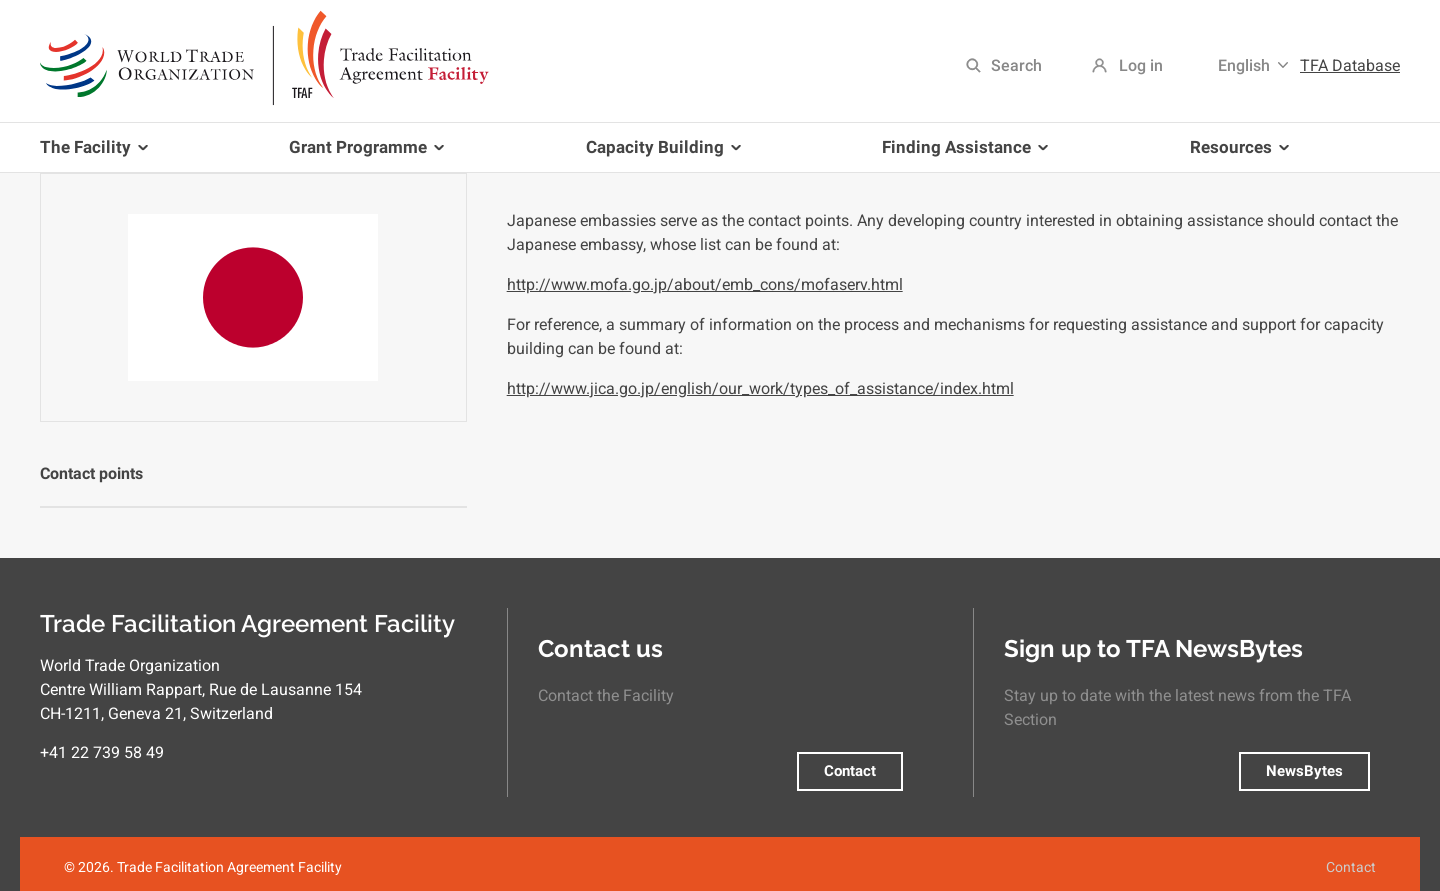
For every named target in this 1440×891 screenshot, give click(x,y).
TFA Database (1350, 65)
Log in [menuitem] (1141, 65)
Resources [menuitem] (1235, 154)
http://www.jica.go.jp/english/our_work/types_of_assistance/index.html (760, 388)
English (1244, 65)
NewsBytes (1304, 771)
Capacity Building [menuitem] (659, 154)
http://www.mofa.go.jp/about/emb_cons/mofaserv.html (705, 284)
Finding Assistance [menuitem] (961, 154)
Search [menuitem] (1016, 65)
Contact (850, 771)
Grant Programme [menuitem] (362, 154)
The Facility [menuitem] (97, 154)
